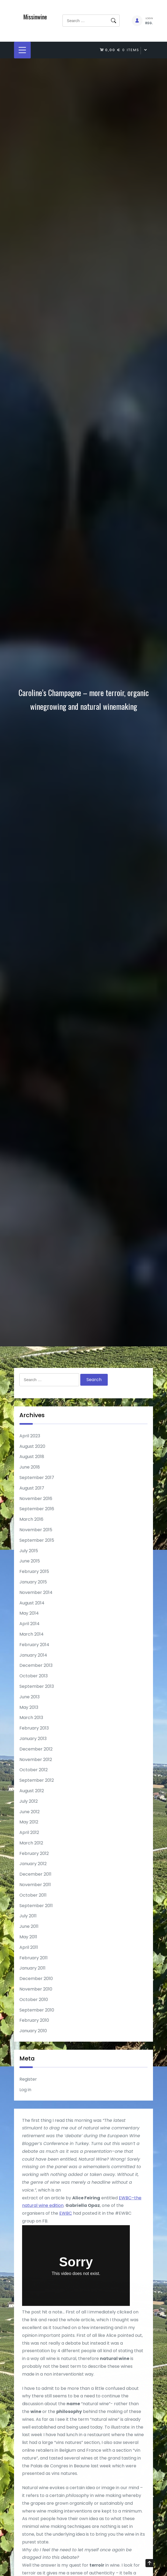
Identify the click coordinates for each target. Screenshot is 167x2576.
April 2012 (29, 1832)
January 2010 (33, 2031)
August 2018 (31, 1456)
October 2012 (33, 1770)
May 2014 (29, 1613)
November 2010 (35, 1989)
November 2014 (36, 1592)
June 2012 (29, 1812)
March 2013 (31, 1717)
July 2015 (28, 1551)
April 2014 (29, 1624)
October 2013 (33, 1676)
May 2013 (28, 1707)
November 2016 (35, 1498)
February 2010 (34, 2020)
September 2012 (36, 1780)
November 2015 (35, 1530)
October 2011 (33, 1895)
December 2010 (36, 1978)
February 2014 (34, 1645)
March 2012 (31, 1843)
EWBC (65, 2239)
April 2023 (29, 1436)
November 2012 (35, 1759)
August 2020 (32, 1446)
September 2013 (36, 1686)
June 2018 (29, 1467)
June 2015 (29, 1561)
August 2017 (31, 1488)
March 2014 (31, 1634)
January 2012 (33, 1864)
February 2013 (34, 1728)
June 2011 (29, 1926)
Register (28, 2079)
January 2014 (33, 1655)
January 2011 (32, 1968)
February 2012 (34, 1853)
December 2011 (35, 1874)
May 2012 (28, 1822)
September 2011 (36, 1906)
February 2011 (33, 1958)
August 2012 (31, 1791)
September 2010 (36, 2010)
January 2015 (33, 1582)
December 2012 (36, 1749)
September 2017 (36, 1477)
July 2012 (28, 1801)
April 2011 (28, 1947)
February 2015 (34, 1571)
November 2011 (35, 1885)
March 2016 (31, 1519)
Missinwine (35, 16)
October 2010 (33, 1999)
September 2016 (36, 1509)
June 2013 (29, 1697)
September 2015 (36, 1540)
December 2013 (36, 1665)
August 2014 (31, 1603)
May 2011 (28, 1937)
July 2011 (28, 1916)
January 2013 (33, 1738)
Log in (25, 2090)
